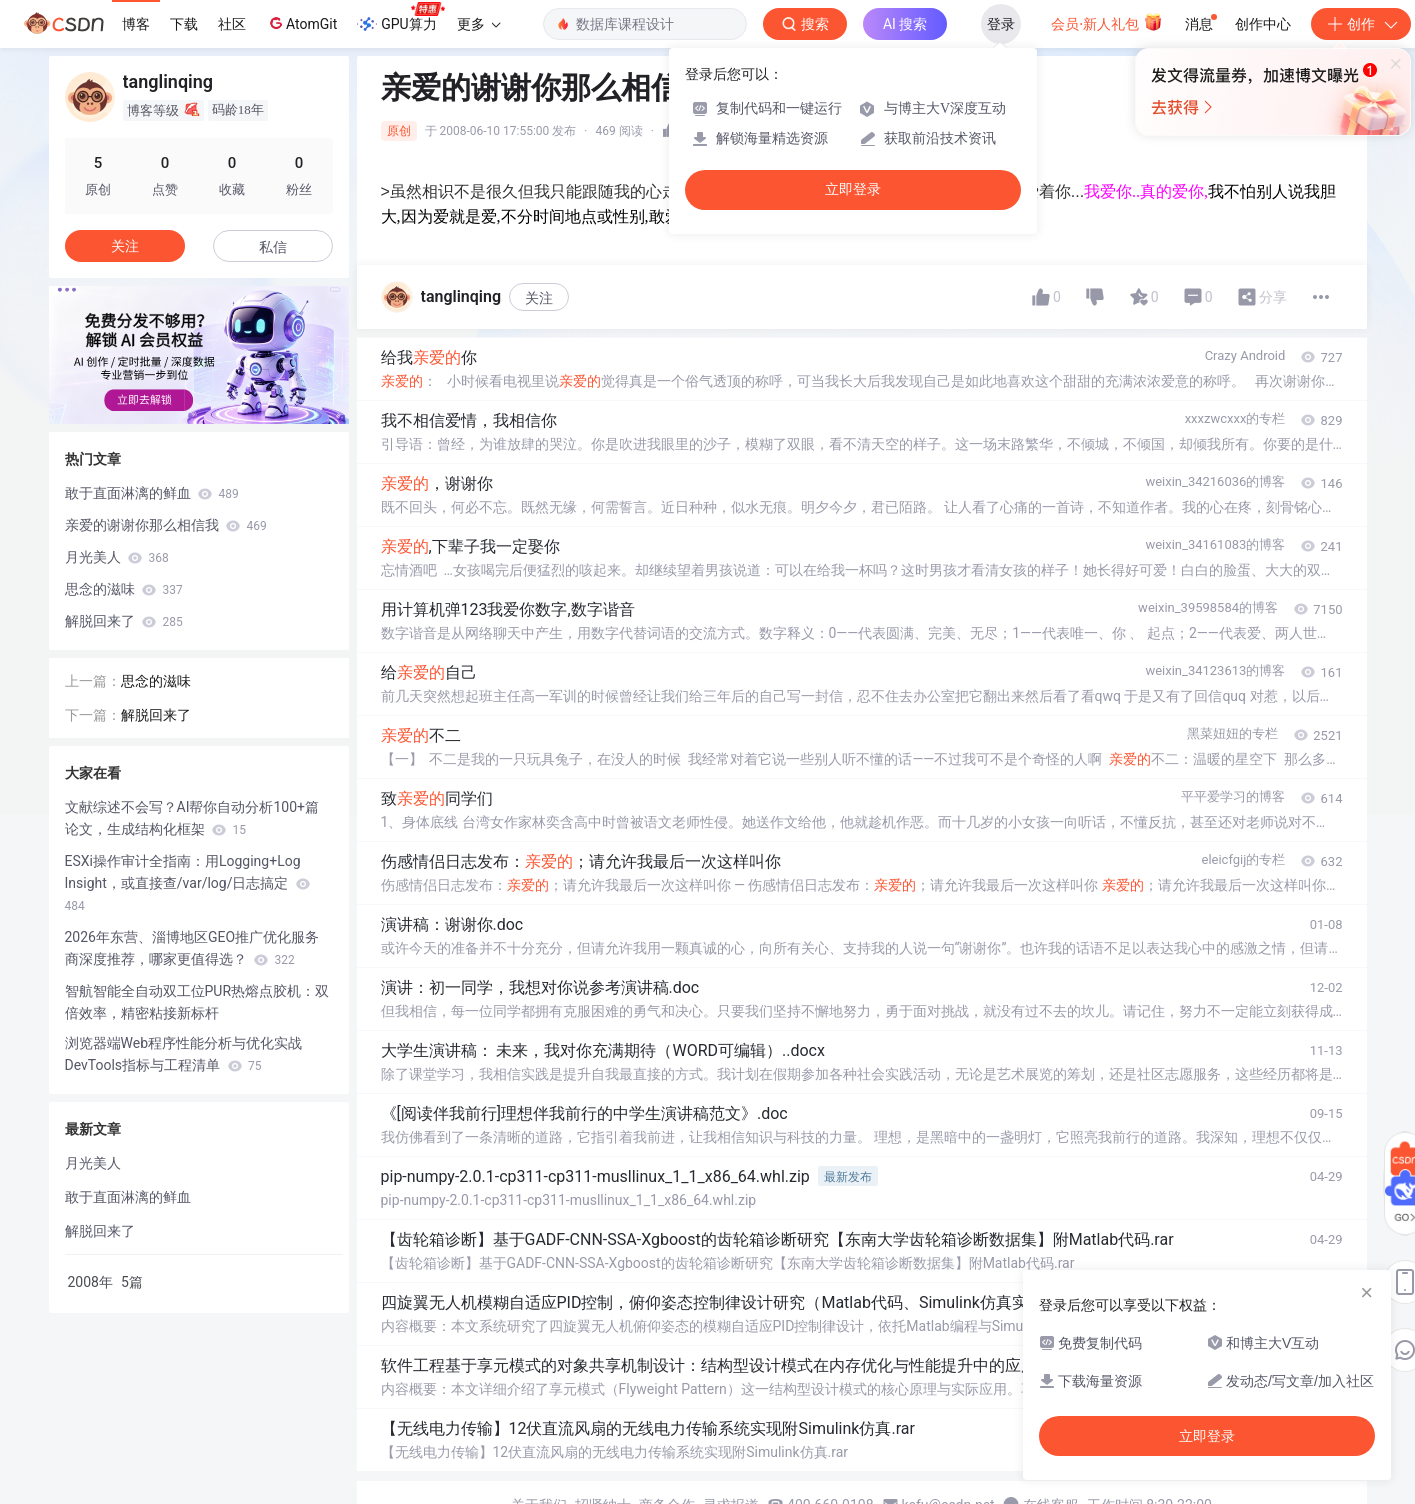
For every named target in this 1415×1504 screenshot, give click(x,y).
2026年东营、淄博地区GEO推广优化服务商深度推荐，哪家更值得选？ (192, 948)
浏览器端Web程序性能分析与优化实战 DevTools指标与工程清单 (184, 1054)
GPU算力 (400, 18)
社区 (232, 24)
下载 (184, 24)
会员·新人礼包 (1106, 22)
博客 (136, 24)
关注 (539, 298)
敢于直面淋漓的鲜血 (152, 493)
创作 (1361, 24)
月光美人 (117, 557)
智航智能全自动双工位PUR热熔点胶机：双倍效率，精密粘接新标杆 (197, 1002)
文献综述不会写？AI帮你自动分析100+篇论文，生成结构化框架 (192, 818)
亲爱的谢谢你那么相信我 (166, 525)
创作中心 (1263, 24)
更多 (479, 24)
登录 (1001, 24)
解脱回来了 (124, 621)
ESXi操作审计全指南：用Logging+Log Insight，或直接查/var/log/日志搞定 (187, 883)
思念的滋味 (124, 589)
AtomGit (301, 23)
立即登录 (853, 189)
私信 (273, 247)
